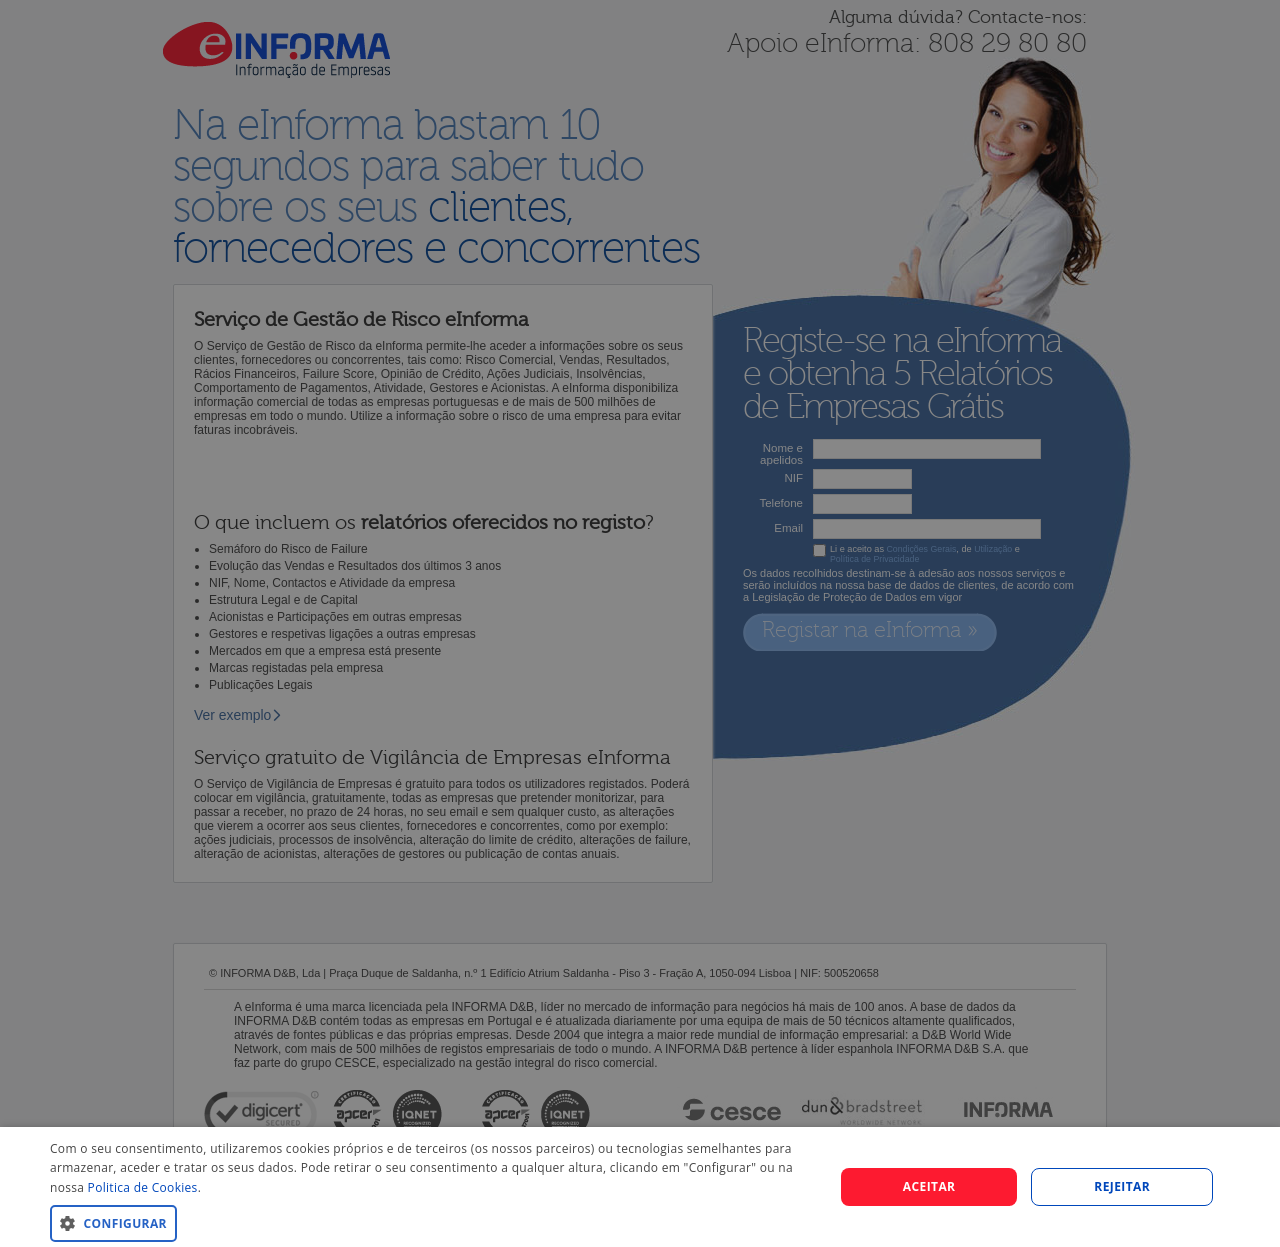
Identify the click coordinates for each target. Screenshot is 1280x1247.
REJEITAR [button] (1122, 1186)
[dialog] (640, 1187)
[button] (430, 1222)
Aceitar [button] (929, 1186)
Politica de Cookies (143, 1187)
